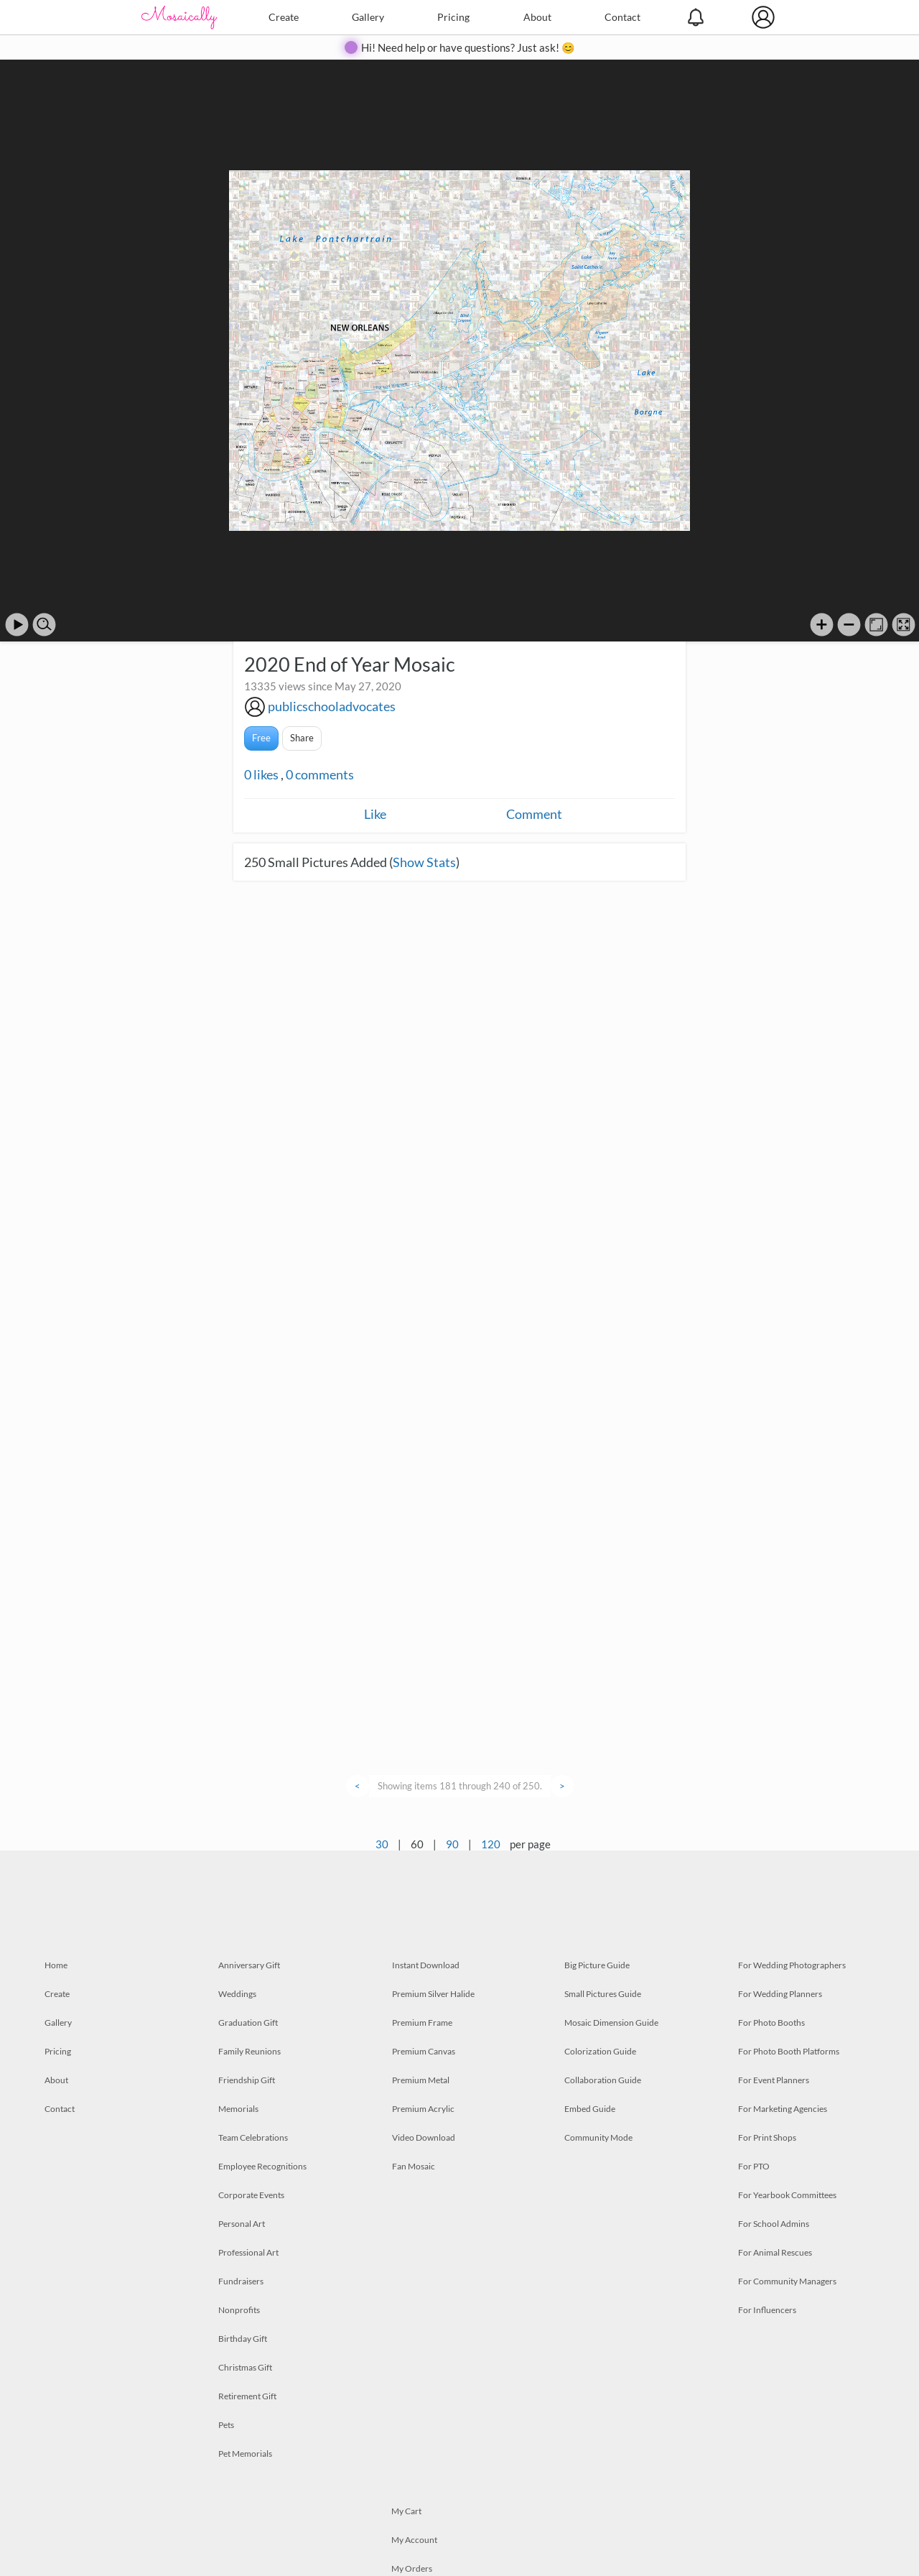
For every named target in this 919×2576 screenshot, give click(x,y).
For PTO (754, 2166)
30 (381, 1844)
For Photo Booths (771, 2022)
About (537, 17)
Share (302, 737)
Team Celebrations (253, 2137)
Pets (226, 2424)
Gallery (368, 17)
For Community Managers (787, 2281)
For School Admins (773, 2223)
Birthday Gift (242, 2338)
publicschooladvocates (332, 706)
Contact (622, 17)
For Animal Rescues (775, 2252)
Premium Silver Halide (433, 1993)
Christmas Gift (245, 2367)
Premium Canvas (423, 2051)
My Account (414, 2539)
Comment (534, 814)
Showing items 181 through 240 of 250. (460, 1786)
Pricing (453, 17)
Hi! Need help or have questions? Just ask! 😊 (468, 47)
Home (56, 1965)
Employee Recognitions (262, 2166)
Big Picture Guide (597, 1965)
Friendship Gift (246, 2080)
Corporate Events (251, 2195)
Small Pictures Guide (602, 1993)
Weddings (237, 1993)
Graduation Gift (248, 2022)
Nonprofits (239, 2309)
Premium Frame (422, 2022)
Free (261, 737)
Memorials (238, 2108)
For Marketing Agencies (782, 2108)
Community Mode (598, 2137)
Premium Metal (420, 2080)
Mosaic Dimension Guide (611, 2022)
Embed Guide (589, 2108)
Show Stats (424, 862)
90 (452, 1844)
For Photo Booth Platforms (788, 2051)
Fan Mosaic (413, 2166)
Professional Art (248, 2252)
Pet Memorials (245, 2453)
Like (375, 814)
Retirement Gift (247, 2396)
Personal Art (241, 2223)
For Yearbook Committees (787, 2195)
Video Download (423, 2137)
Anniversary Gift (249, 1965)
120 (490, 1844)
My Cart (406, 2511)
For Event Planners (773, 2080)
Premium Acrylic (423, 2108)
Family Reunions (249, 2051)
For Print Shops (767, 2137)
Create (284, 17)
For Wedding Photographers (792, 1965)
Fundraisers (240, 2281)
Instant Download (426, 1965)
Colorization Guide (600, 2051)
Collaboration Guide (602, 2080)
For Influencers (767, 2309)
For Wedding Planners (780, 1993)
